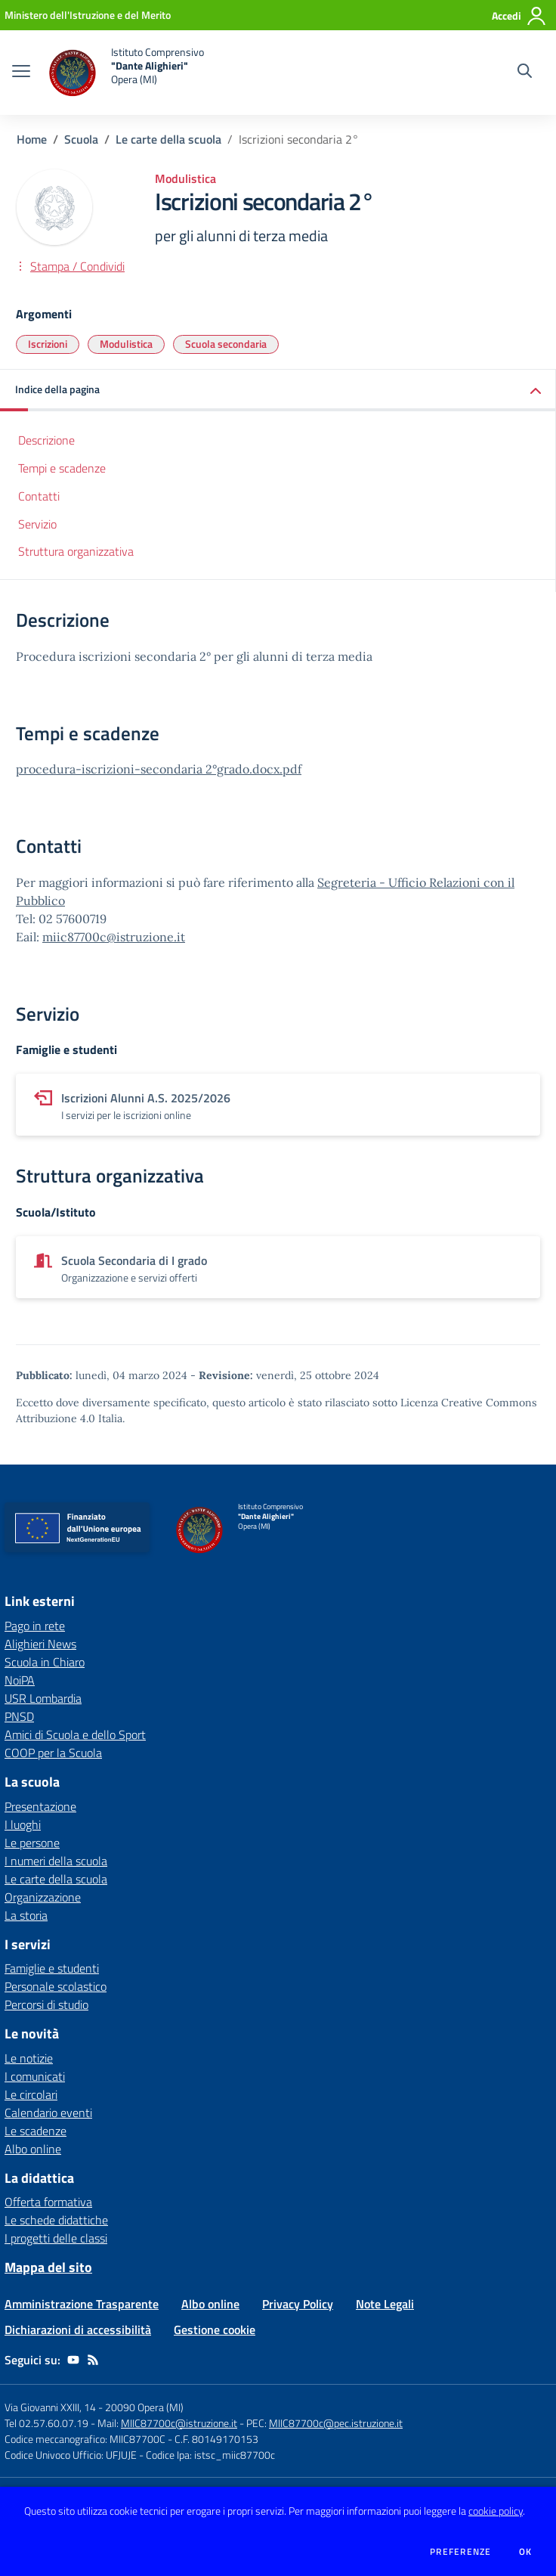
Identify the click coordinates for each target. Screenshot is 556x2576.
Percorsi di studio (46, 2004)
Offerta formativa (48, 2202)
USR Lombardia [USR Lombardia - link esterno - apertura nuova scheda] (43, 1698)
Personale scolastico (56, 1986)
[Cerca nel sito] (524, 72)
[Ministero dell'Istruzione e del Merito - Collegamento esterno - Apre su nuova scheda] (88, 15)
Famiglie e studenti (52, 1968)
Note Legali (385, 2304)
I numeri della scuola (56, 1861)
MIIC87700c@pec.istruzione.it (336, 2423)
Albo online (33, 2149)
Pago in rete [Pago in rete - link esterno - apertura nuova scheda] (35, 1626)
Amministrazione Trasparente (82, 2304)
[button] (278, 390)
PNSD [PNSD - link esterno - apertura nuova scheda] (19, 1716)
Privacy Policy (297, 2304)
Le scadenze (35, 2131)
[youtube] (73, 2360)
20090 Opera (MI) (144, 2407)
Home (32, 139)
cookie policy (495, 2511)
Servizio (37, 524)
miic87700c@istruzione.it (113, 936)
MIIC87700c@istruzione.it (179, 2423)
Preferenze (460, 2551)
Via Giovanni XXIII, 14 (50, 2407)
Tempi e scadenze (62, 468)
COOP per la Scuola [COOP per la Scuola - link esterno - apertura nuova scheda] (53, 1753)
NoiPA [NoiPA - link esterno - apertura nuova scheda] (20, 1680)
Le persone (32, 1843)
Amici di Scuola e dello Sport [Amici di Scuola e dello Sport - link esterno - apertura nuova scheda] (75, 1734)
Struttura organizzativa (76, 551)
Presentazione (40, 1806)
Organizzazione (43, 1897)
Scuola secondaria (226, 344)
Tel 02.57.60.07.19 (46, 2423)
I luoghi (23, 1824)
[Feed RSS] (93, 2360)
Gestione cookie (214, 2329)
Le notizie (29, 2058)
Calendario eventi (48, 2112)
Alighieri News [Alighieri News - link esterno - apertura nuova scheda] (40, 1644)
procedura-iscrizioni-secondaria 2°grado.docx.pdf (158, 769)
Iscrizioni (47, 344)
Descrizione (46, 440)
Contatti (39, 496)
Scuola (81, 139)
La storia (26, 1915)
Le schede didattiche (56, 2220)
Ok (526, 2551)
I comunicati (35, 2076)
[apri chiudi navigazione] (21, 73)
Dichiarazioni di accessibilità (78, 2329)
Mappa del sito (48, 2267)
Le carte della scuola (168, 139)
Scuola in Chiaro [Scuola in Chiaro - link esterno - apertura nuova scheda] (45, 1662)
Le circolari (31, 2094)
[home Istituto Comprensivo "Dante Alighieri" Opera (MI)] (124, 72)
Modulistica (126, 344)
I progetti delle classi (56, 2238)
